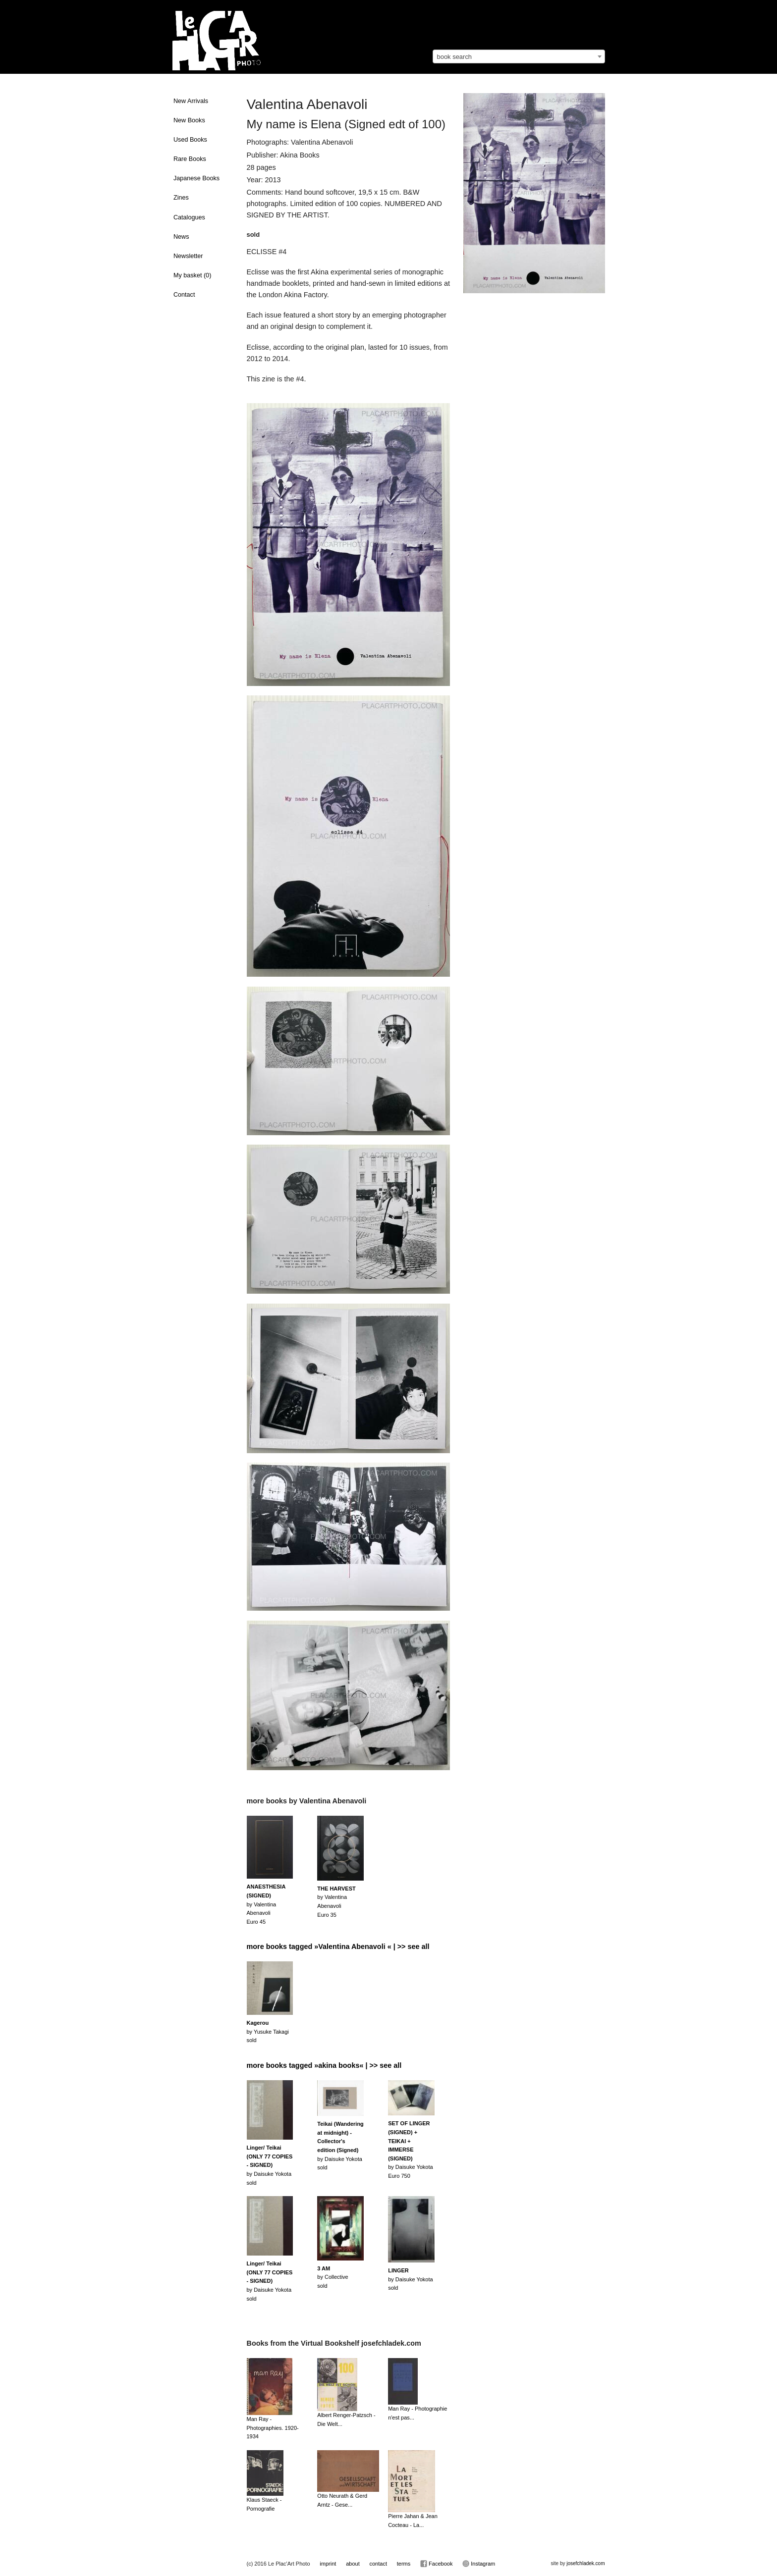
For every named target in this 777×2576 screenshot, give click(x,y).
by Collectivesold (332, 2277)
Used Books (190, 139)
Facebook (436, 2563)
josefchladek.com (585, 2563)
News (181, 236)
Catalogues (189, 217)
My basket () (192, 275)
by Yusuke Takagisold (268, 2031)
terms (404, 2564)
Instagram (478, 2563)
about (353, 2564)
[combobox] (519, 56)
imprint (328, 2564)
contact (378, 2564)
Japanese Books (196, 178)
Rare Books (189, 159)
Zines (181, 197)
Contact (184, 294)
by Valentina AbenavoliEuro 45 (266, 1904)
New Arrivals (190, 101)
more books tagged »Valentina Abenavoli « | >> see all (338, 1946)
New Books (189, 120)
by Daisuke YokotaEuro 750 (410, 2149)
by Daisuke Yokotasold (270, 2165)
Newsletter (188, 256)
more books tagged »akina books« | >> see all (324, 2065)
